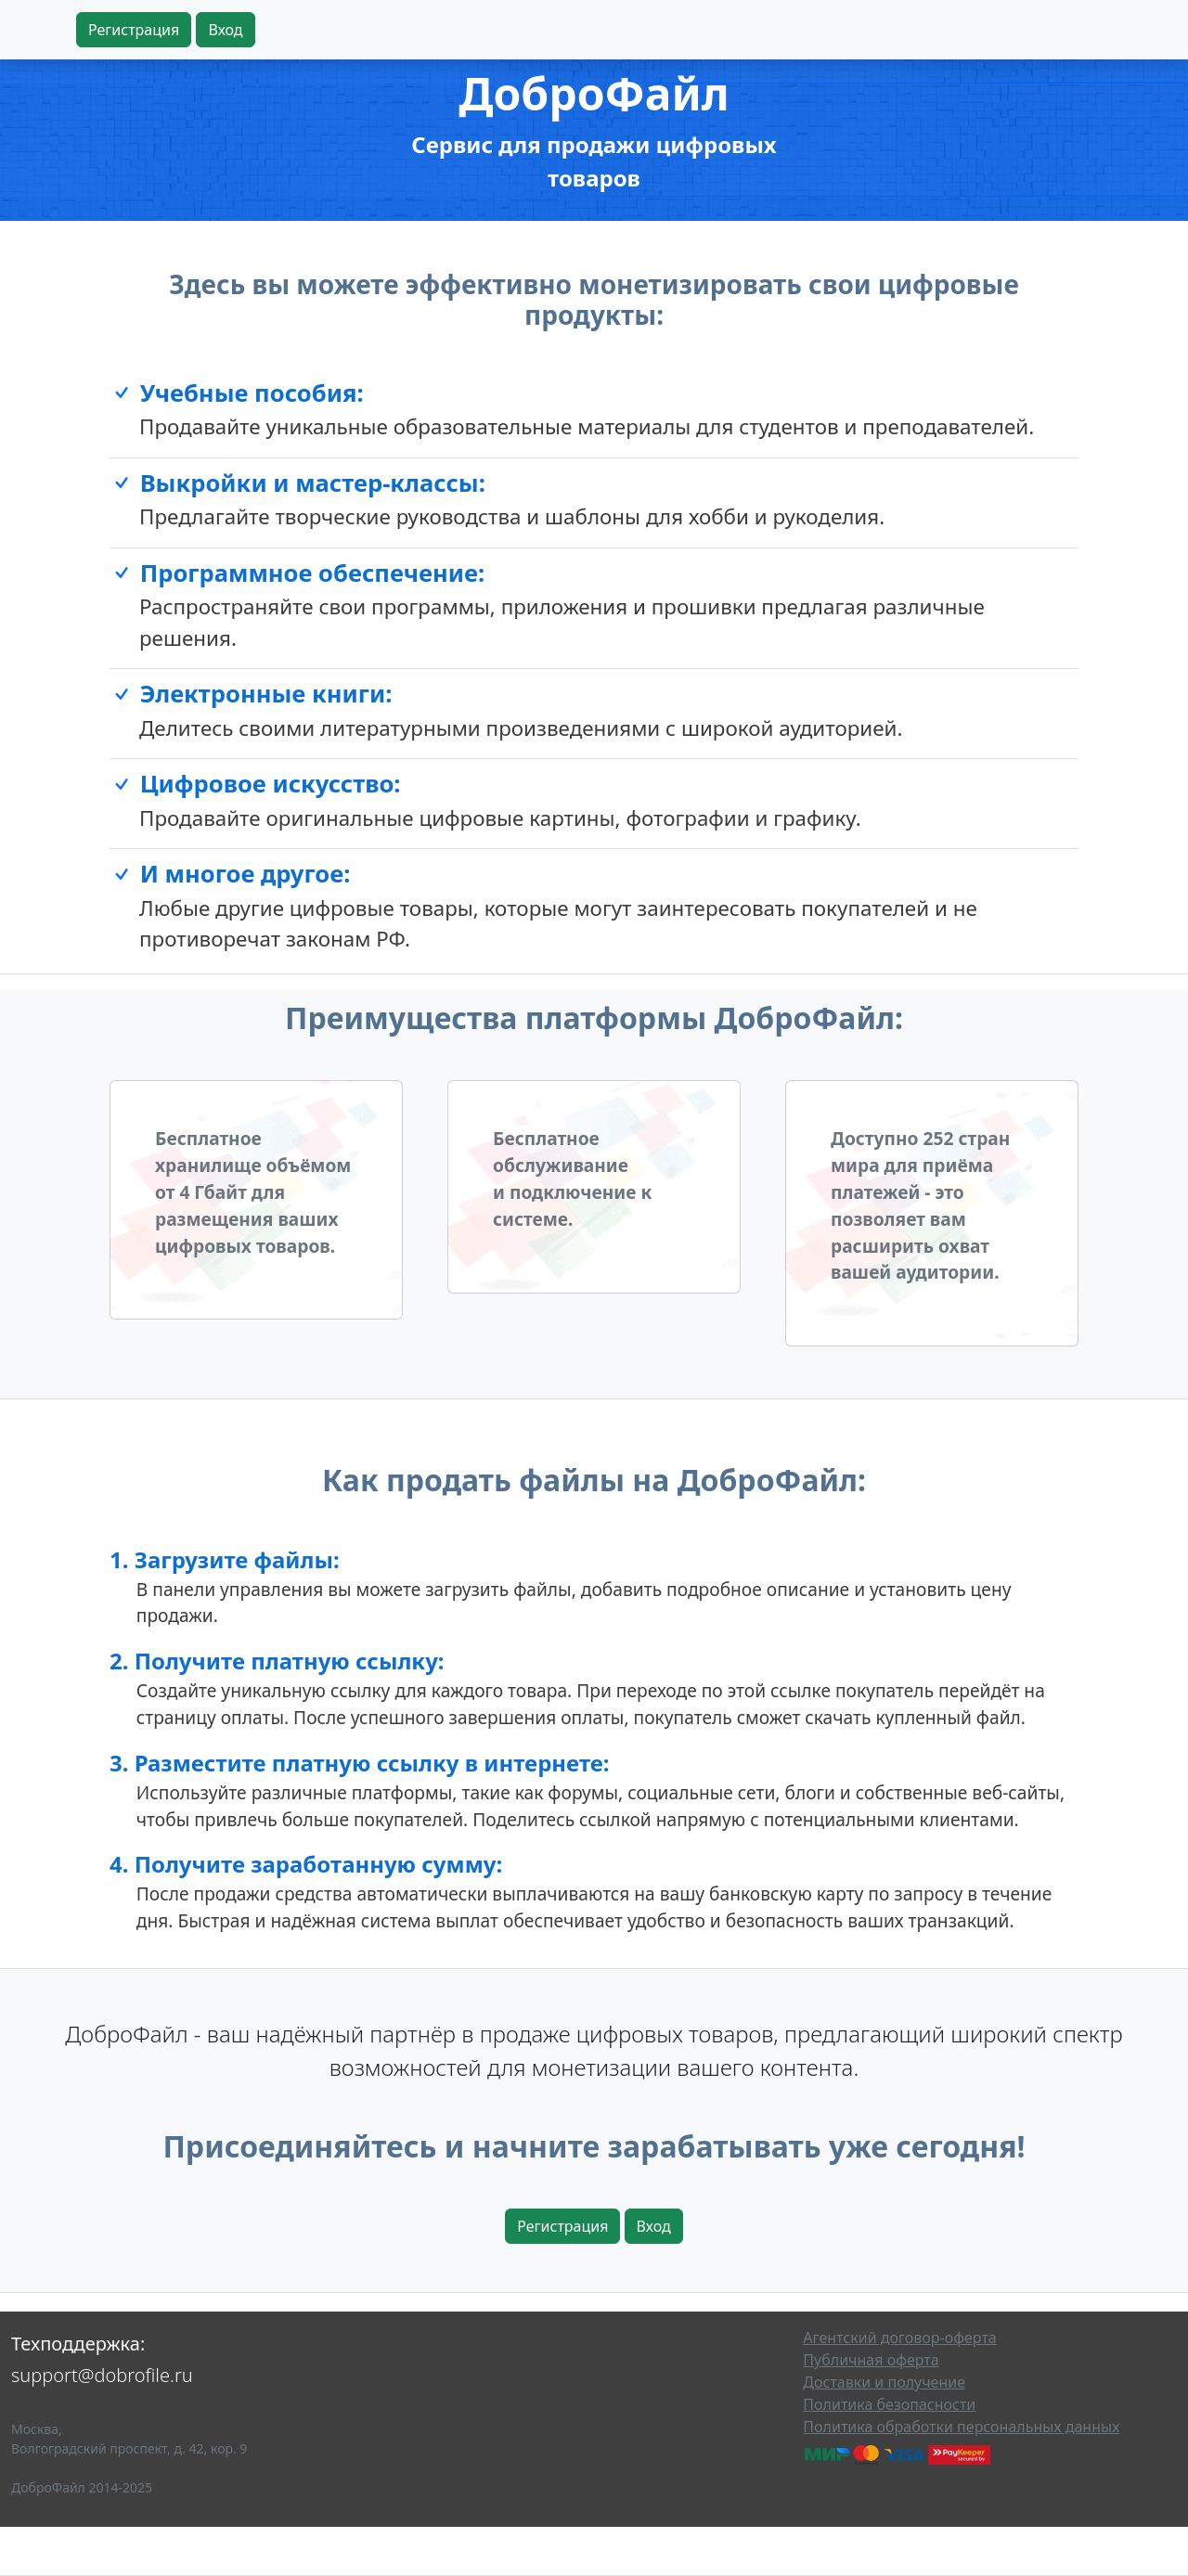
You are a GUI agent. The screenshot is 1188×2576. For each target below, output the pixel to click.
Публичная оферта (870, 2360)
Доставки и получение (884, 2382)
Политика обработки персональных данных (961, 2426)
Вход (225, 29)
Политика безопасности (889, 2404)
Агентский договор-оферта (899, 2337)
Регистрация (133, 29)
